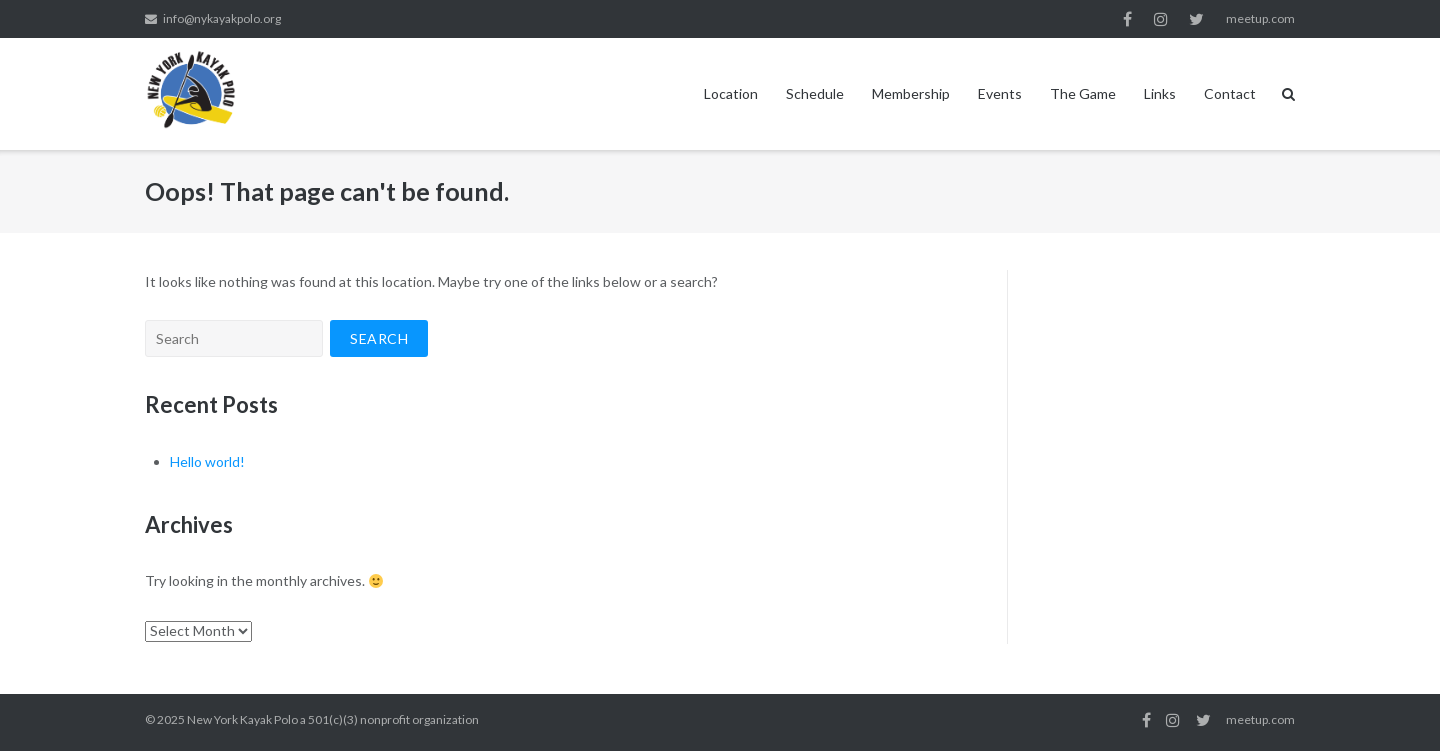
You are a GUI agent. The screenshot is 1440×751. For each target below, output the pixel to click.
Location (731, 93)
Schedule (815, 93)
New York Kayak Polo (242, 719)
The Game (1083, 93)
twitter (1196, 19)
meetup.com (1260, 18)
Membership (911, 93)
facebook (1127, 19)
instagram (1161, 19)
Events (1000, 93)
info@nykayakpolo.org (222, 18)
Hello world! (207, 461)
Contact (1230, 93)
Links (1160, 93)
